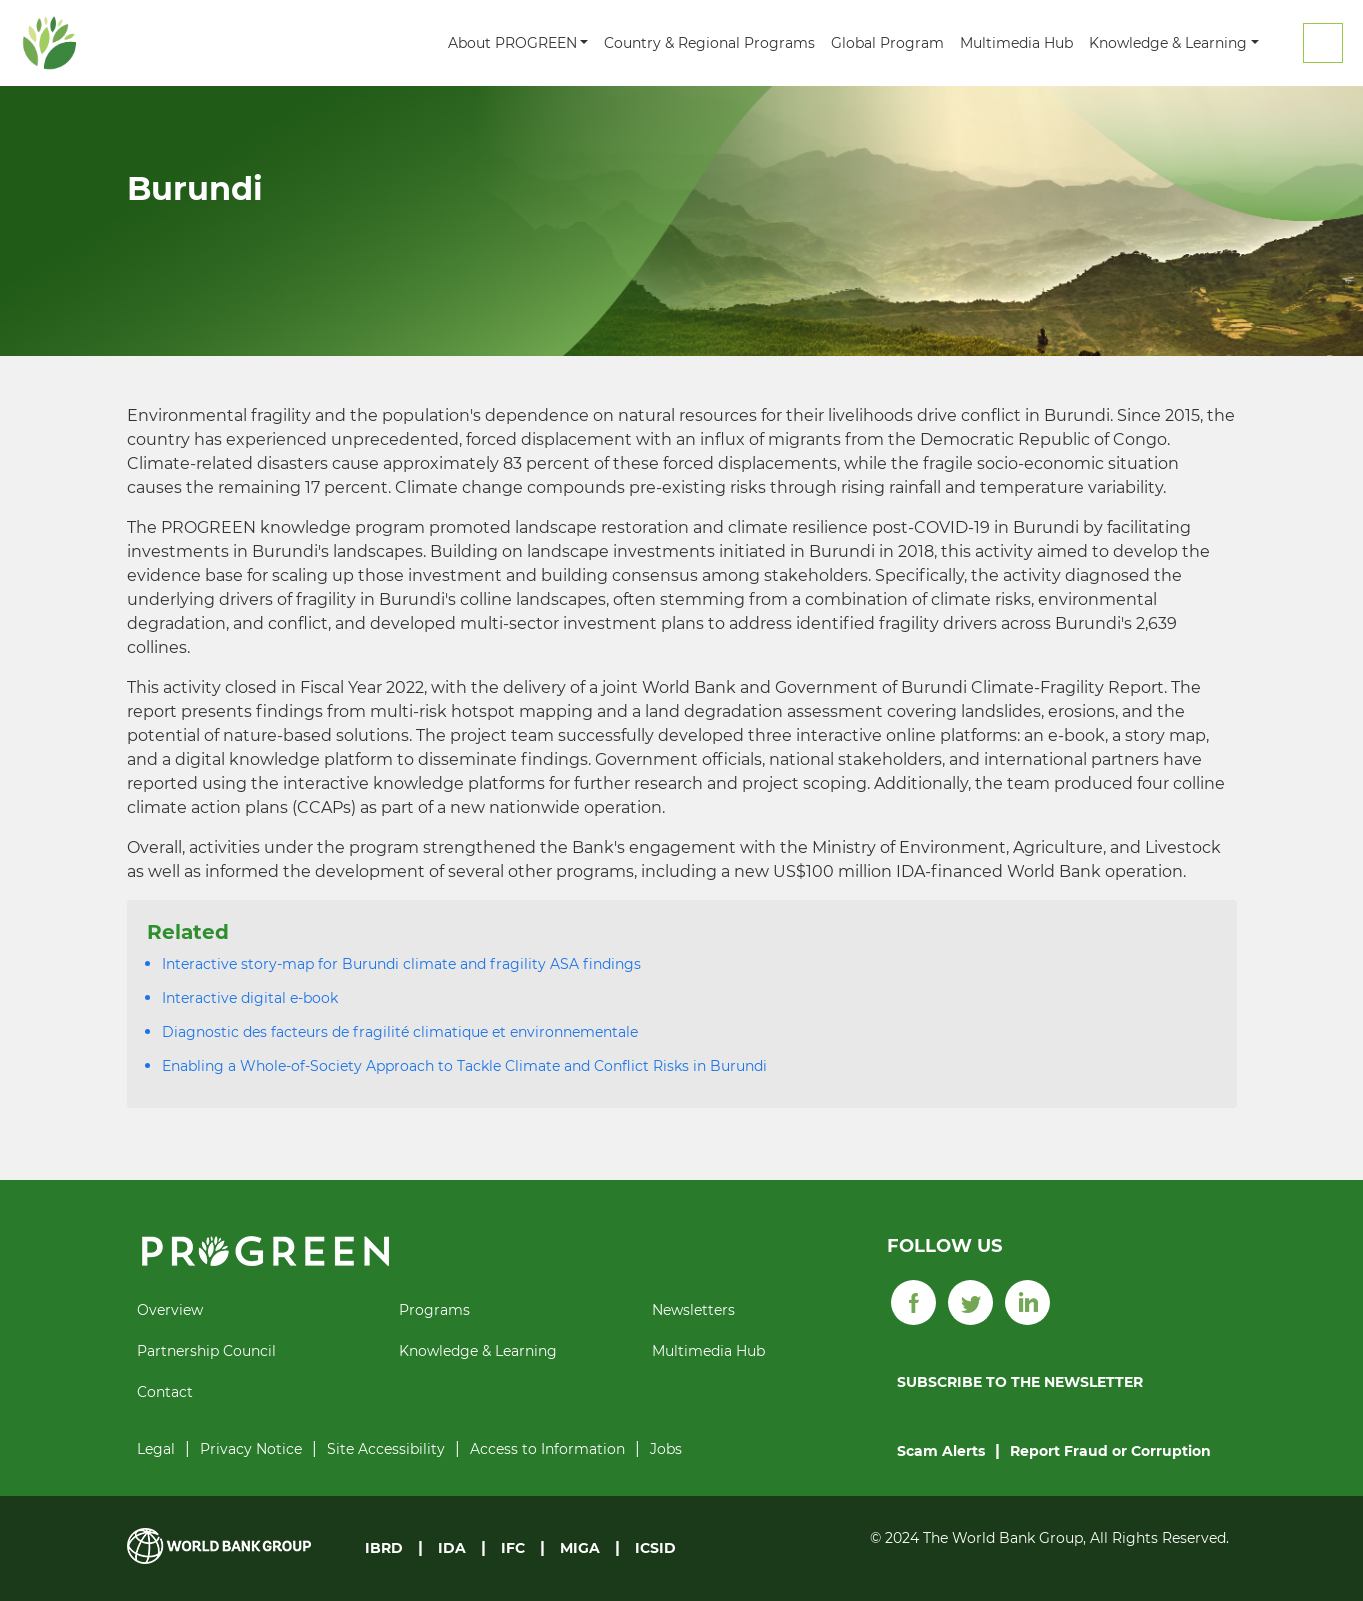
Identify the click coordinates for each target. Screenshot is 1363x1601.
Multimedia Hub (1016, 43)
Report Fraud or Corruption (1110, 1451)
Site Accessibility (386, 1449)
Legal (156, 1449)
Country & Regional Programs (709, 43)
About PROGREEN (512, 43)
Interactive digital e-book (250, 998)
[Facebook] (913, 1301)
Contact (165, 1392)
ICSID (655, 1548)
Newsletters (693, 1310)
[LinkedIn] (1027, 1301)
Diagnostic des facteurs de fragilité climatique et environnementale (400, 1032)
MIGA (580, 1548)
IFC (513, 1548)
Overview (170, 1310)
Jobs (666, 1449)
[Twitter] (970, 1301)
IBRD (384, 1548)
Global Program (887, 43)
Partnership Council (206, 1351)
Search (1323, 43)
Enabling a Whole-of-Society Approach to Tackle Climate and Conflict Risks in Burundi (464, 1066)
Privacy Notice (251, 1449)
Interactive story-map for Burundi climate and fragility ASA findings (401, 964)
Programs (434, 1310)
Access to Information (547, 1449)
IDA (452, 1548)
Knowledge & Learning (1168, 43)
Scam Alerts (941, 1451)
